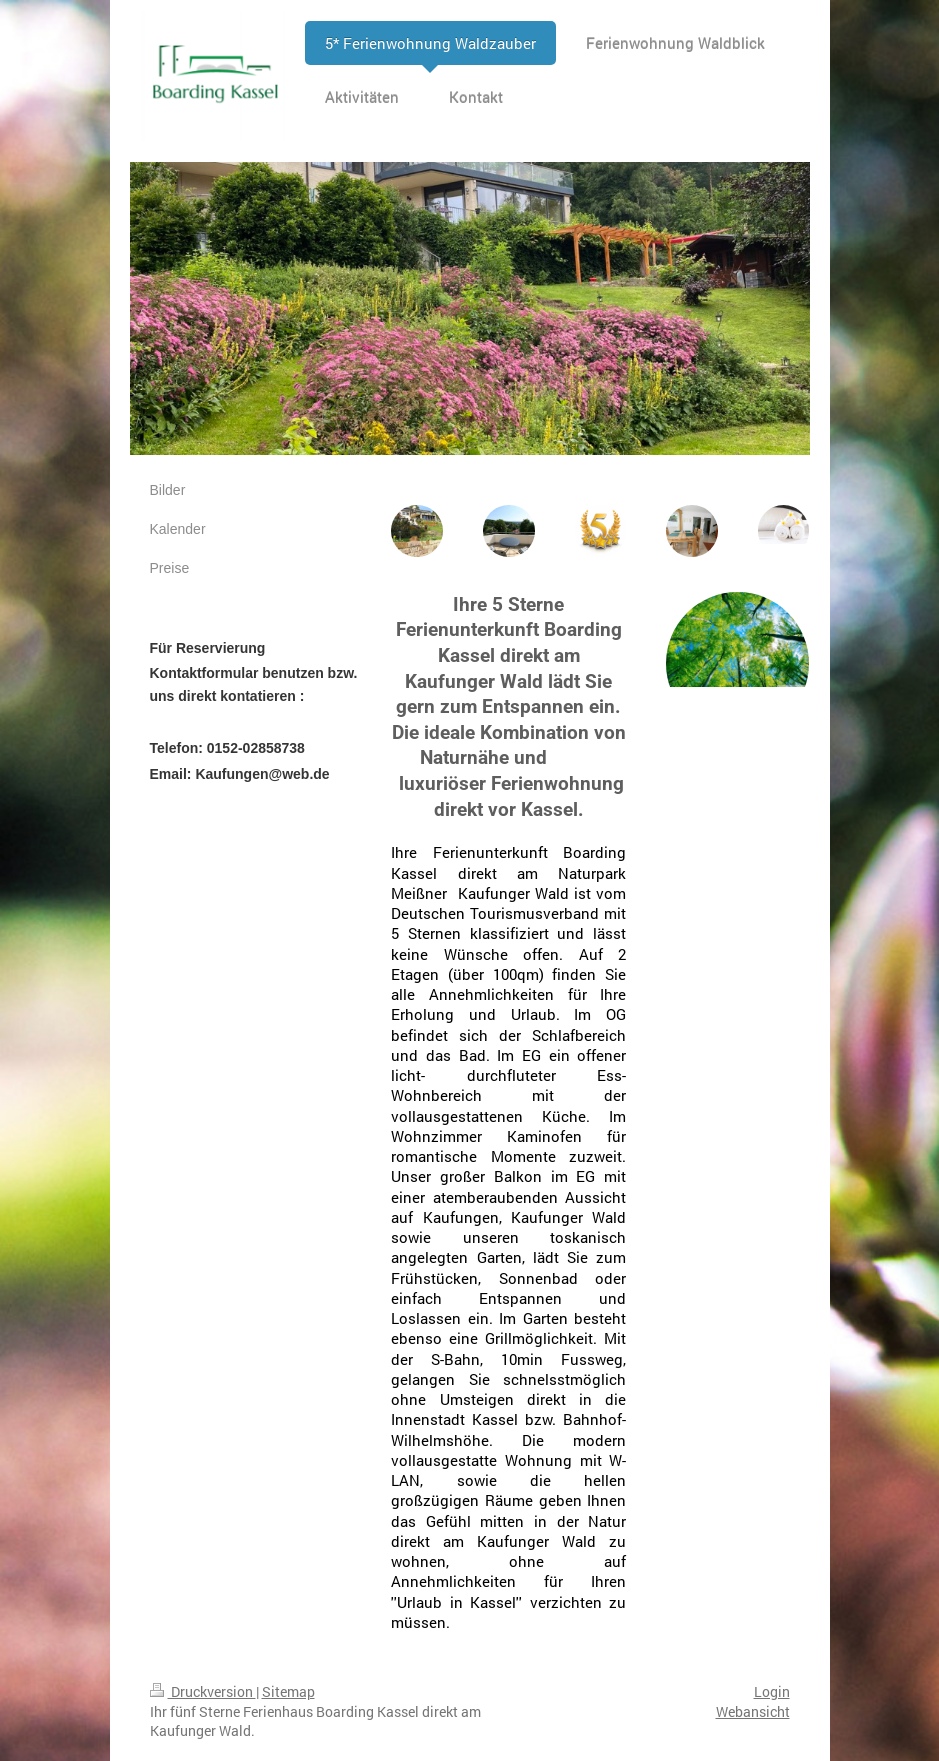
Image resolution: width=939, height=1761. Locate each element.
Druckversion (203, 1691)
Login (772, 1691)
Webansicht (753, 1711)
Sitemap (288, 1691)
